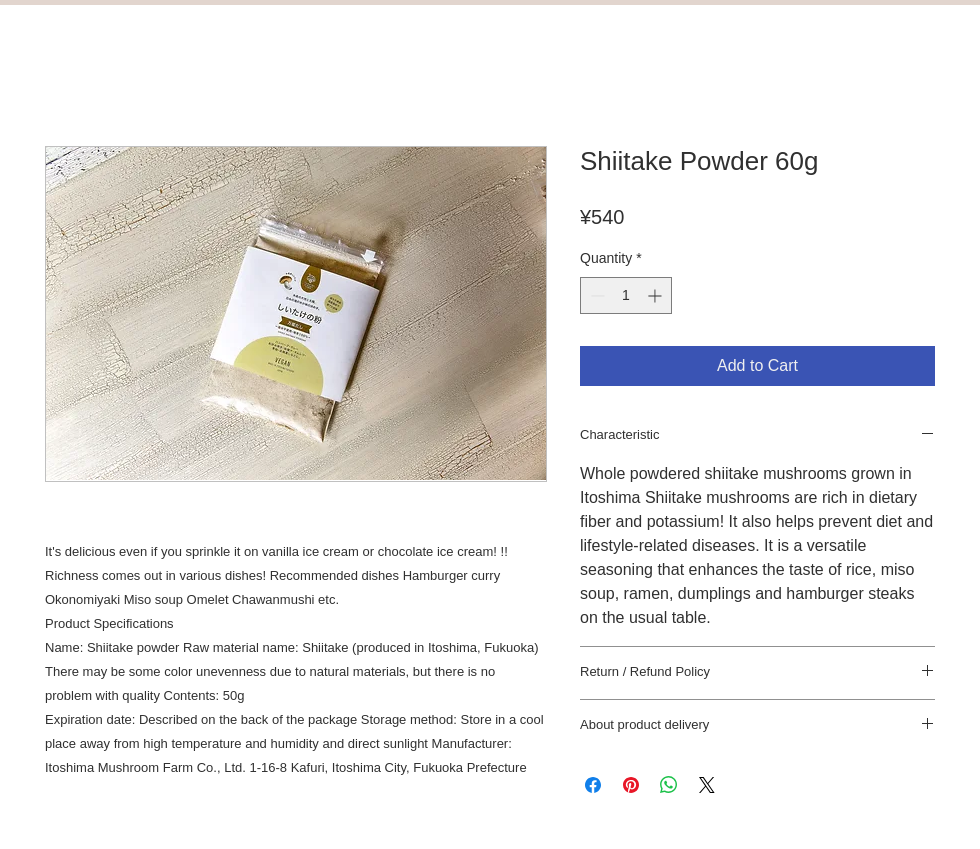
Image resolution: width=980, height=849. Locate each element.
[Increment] (656, 295)
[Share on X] (707, 785)
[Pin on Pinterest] (631, 785)
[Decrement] (595, 295)
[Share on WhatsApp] (669, 785)
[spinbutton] (626, 295)
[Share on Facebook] (593, 785)
